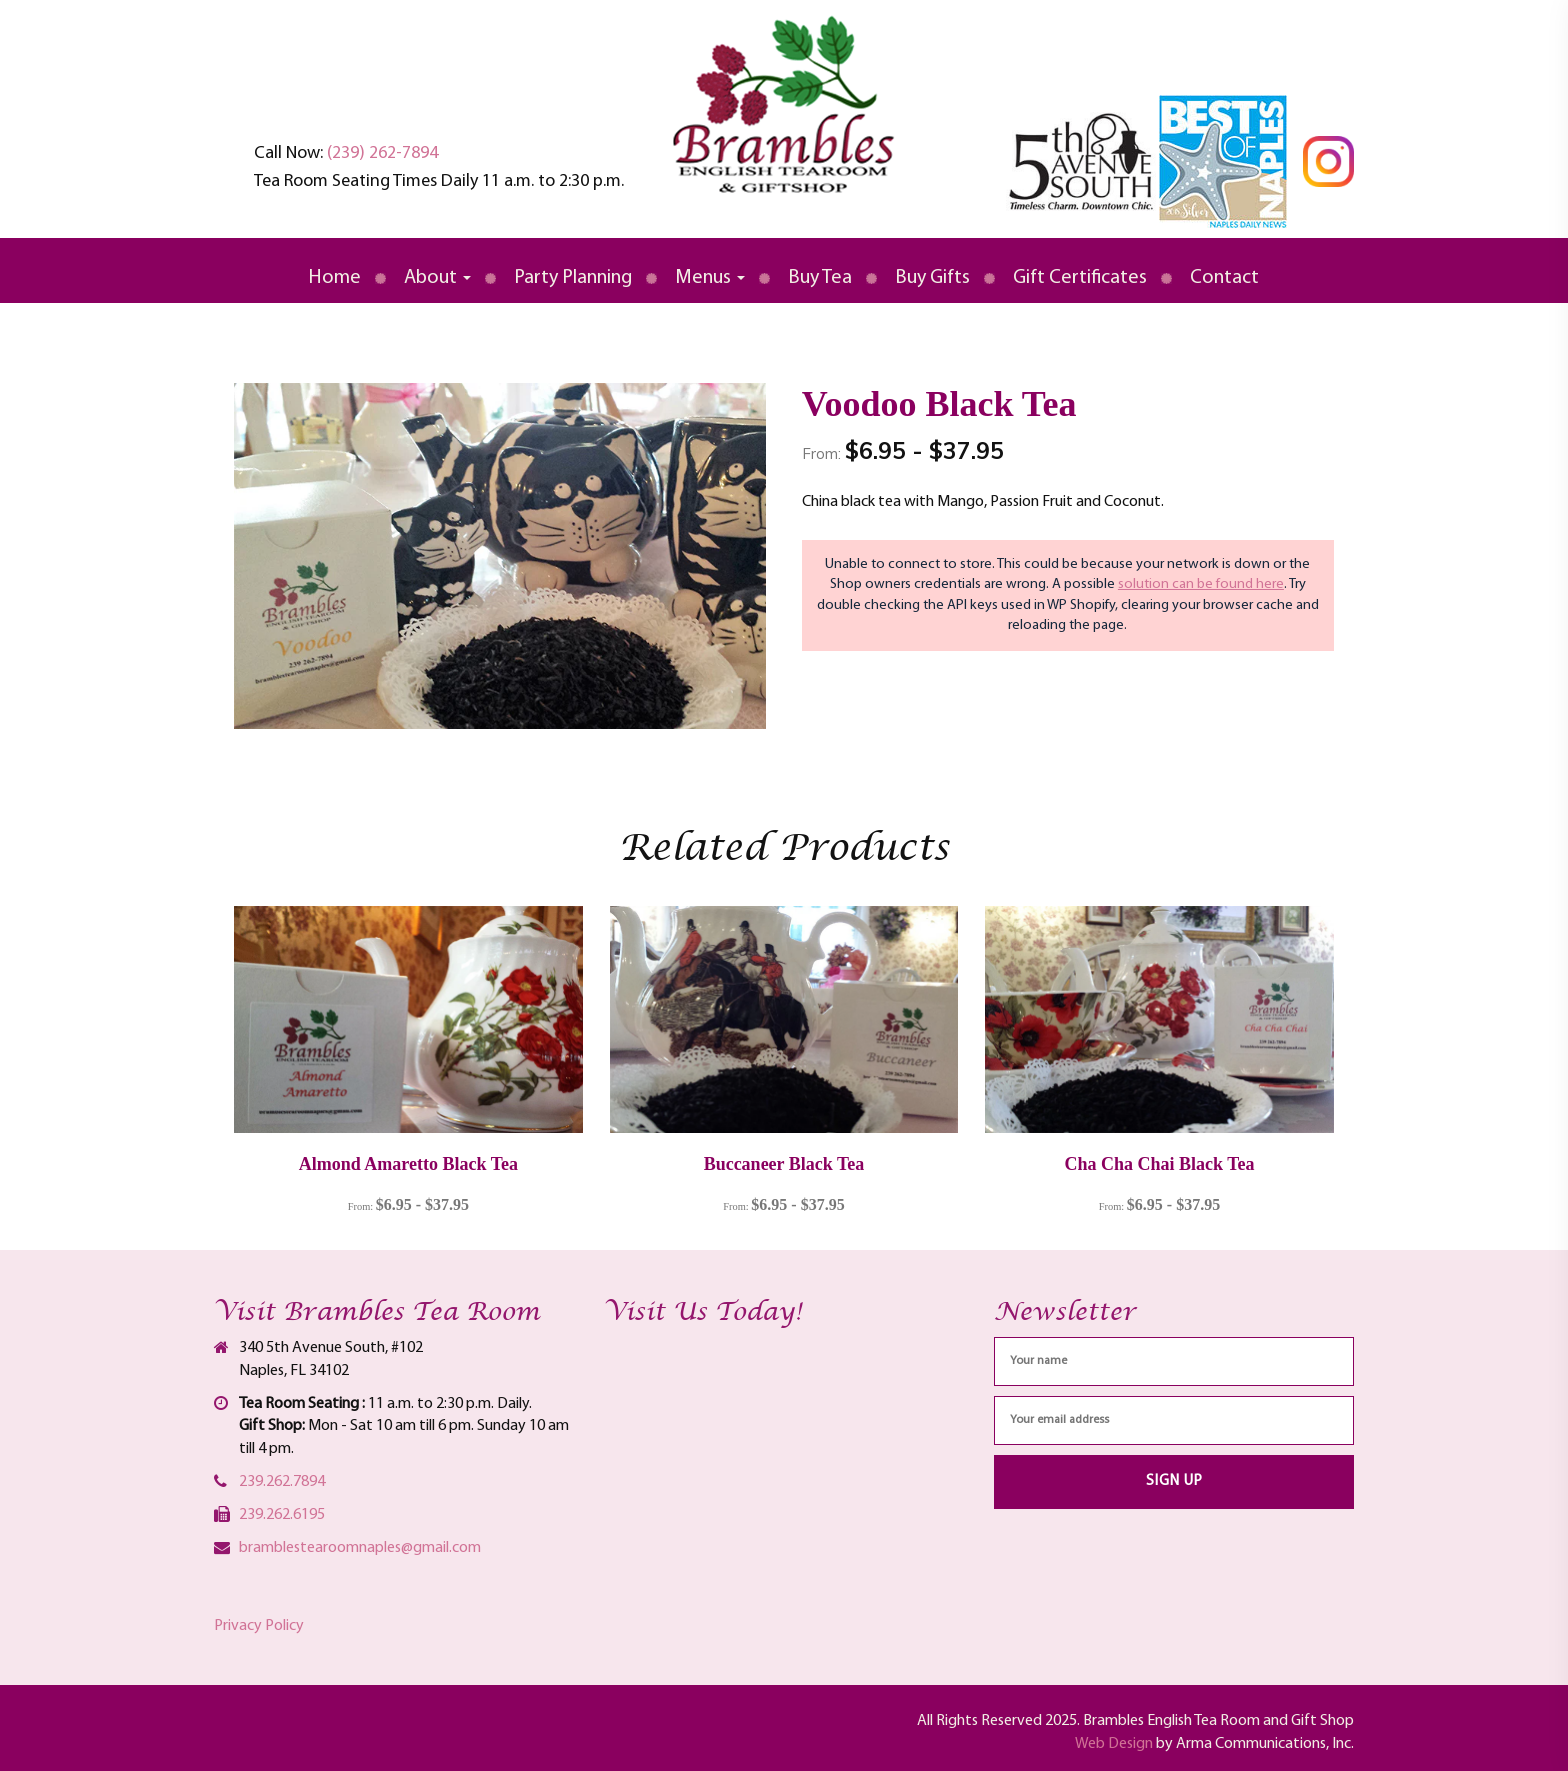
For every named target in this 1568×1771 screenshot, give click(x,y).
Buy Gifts (932, 278)
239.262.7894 (282, 1482)
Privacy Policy (259, 1626)
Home (335, 278)
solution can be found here (1201, 584)
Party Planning (573, 278)
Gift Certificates (1080, 278)
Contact (1224, 278)
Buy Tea (820, 278)
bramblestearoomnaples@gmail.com (360, 1548)
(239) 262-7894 (382, 153)
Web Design (1114, 1744)
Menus (710, 278)
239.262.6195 (282, 1515)
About (437, 278)
